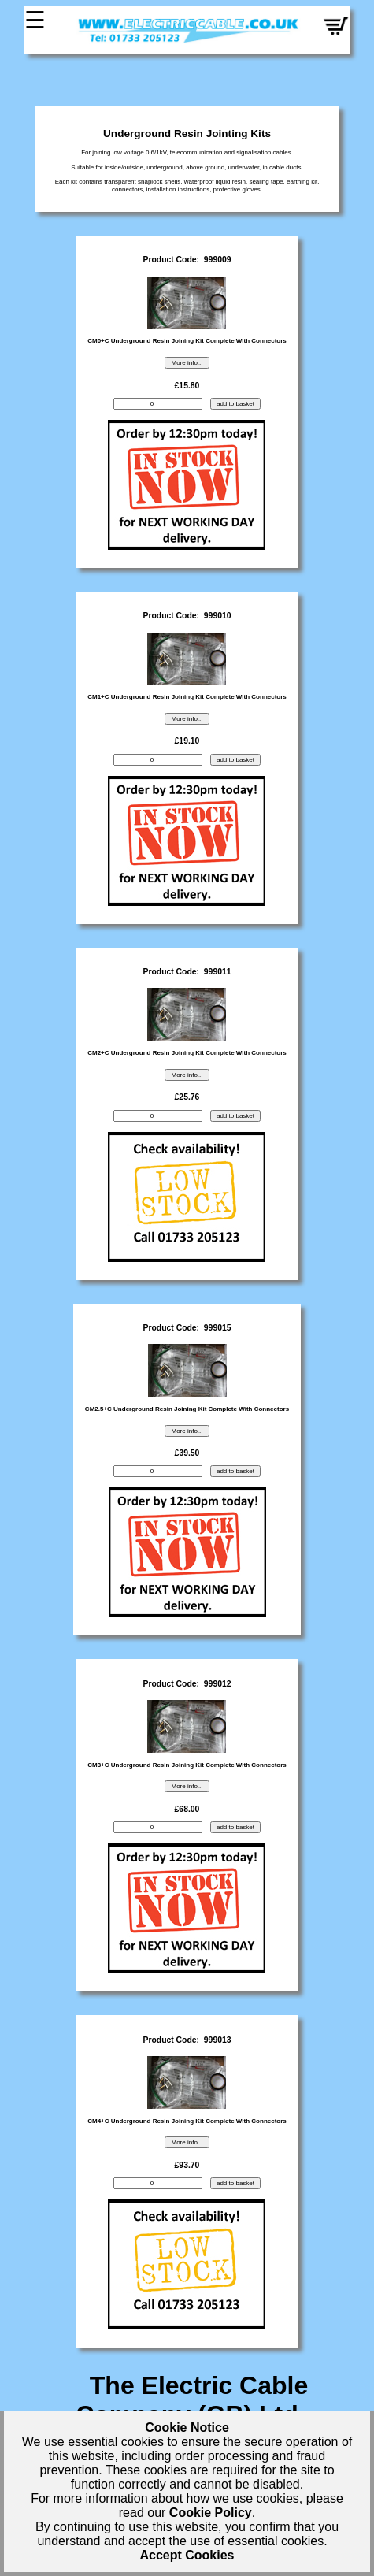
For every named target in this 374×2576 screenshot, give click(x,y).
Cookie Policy (210, 2512)
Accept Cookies (186, 2555)
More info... (186, 362)
